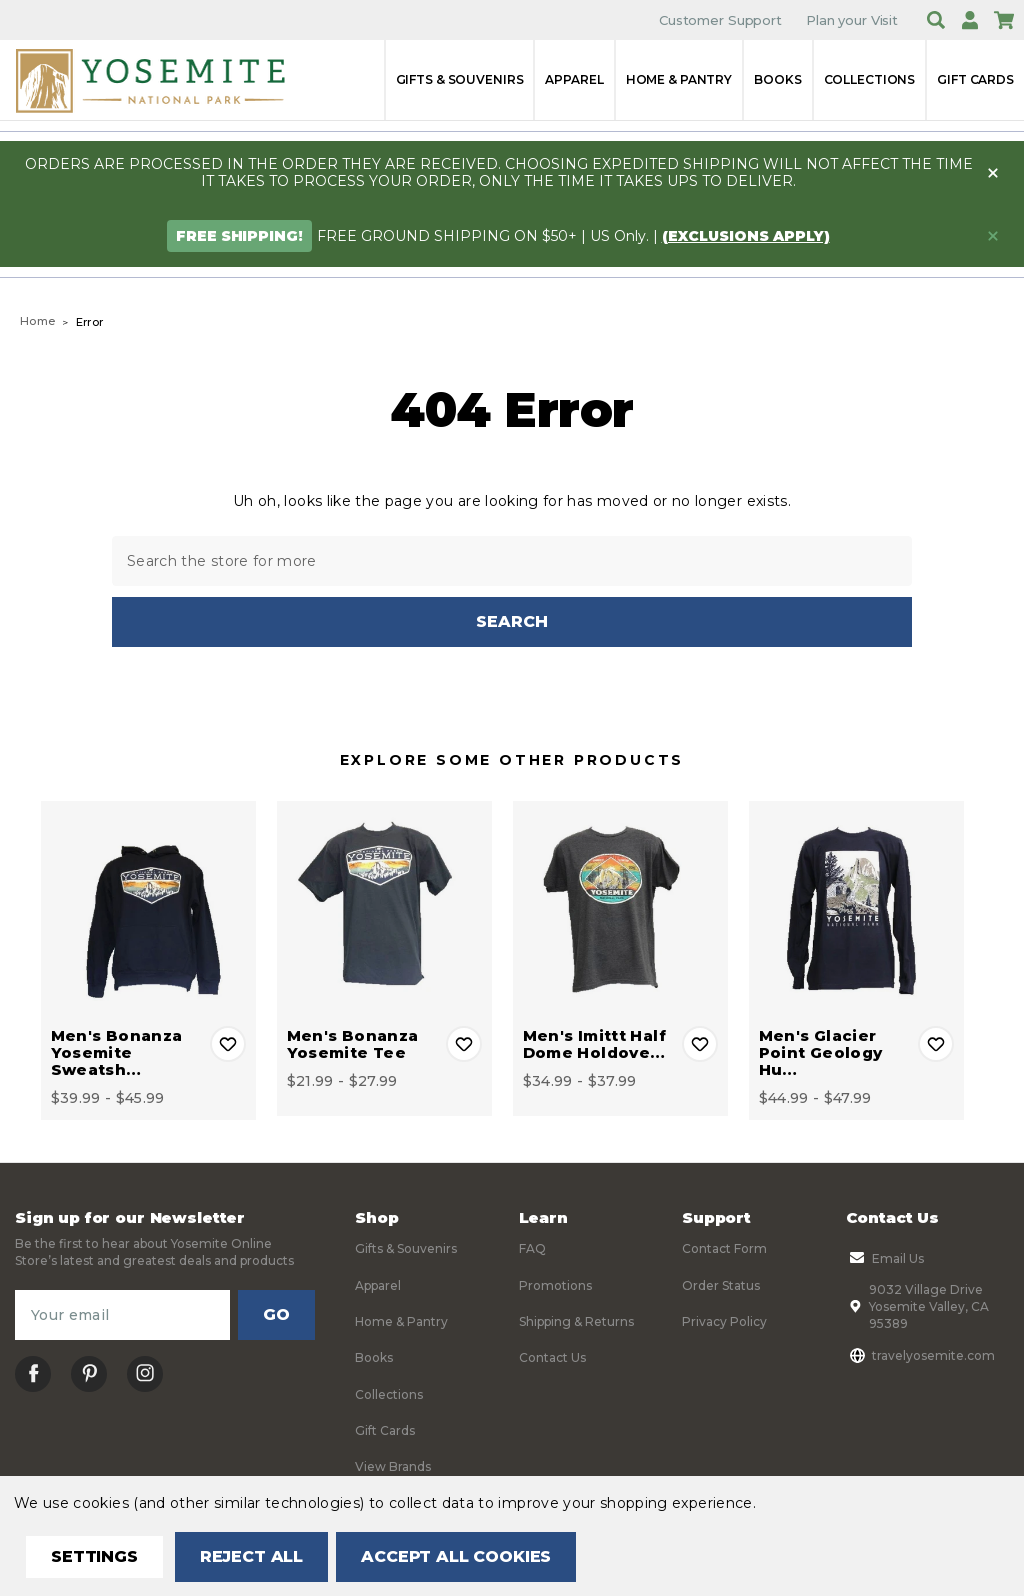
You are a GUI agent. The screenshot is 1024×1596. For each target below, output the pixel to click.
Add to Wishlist (228, 1044)
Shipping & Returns (576, 1321)
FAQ (532, 1248)
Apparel (574, 79)
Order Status (721, 1284)
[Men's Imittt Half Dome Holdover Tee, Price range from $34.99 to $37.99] (620, 908)
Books (777, 79)
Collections (870, 79)
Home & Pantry (679, 79)
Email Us (885, 1258)
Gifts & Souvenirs (460, 79)
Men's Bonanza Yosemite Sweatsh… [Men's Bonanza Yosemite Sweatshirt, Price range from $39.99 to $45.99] (117, 1052)
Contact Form (724, 1248)
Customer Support (720, 20)
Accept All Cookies (456, 1556)
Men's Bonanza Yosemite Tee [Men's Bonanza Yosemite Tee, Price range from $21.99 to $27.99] (353, 1044)
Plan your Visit (852, 20)
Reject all (251, 1556)
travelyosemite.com (920, 1355)
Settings (94, 1556)
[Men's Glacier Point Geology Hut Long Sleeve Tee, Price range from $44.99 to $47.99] (856, 908)
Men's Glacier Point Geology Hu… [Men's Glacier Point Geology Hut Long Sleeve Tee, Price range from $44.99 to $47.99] (821, 1052)
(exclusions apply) (746, 236)
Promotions (555, 1284)
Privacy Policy (724, 1321)
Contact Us (552, 1357)
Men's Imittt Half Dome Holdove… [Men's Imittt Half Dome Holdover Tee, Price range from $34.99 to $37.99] (594, 1044)
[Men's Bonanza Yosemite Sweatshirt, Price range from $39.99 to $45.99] (148, 908)
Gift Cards (975, 79)
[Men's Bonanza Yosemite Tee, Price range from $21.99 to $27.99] (384, 908)
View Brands (393, 1466)
